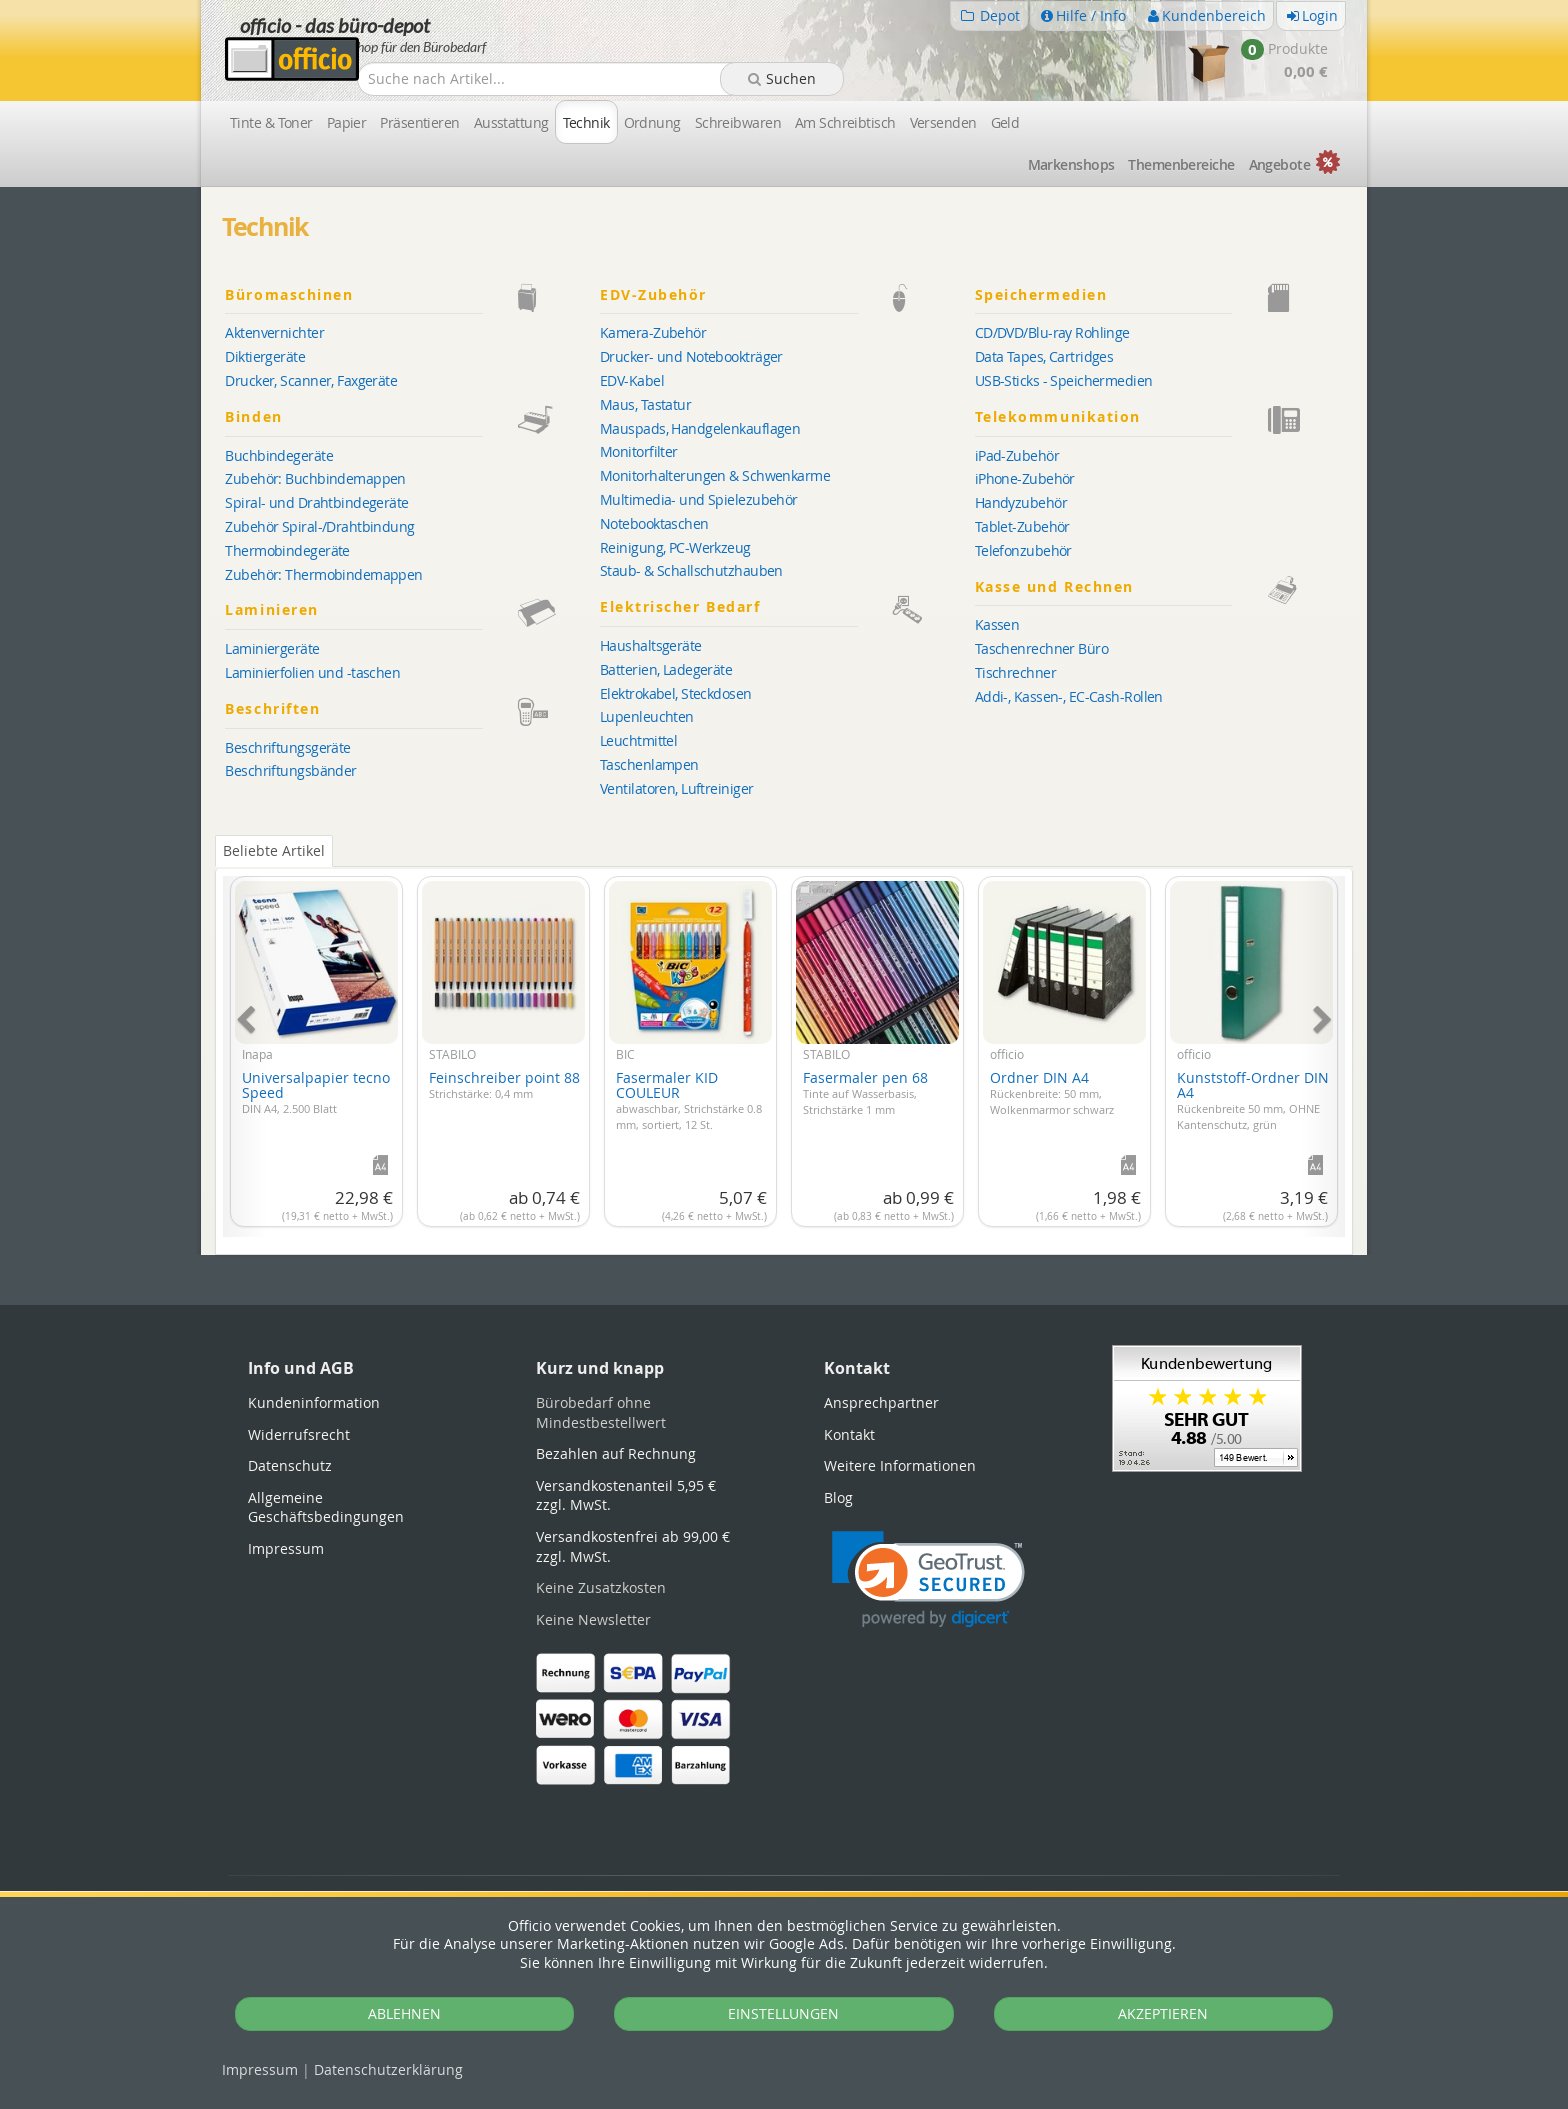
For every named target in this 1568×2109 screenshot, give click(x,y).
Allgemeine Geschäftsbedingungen (326, 1507)
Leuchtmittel (638, 740)
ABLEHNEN (404, 2013)
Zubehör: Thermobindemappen (323, 574)
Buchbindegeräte (279, 455)
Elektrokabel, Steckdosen (676, 693)
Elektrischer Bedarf (784, 607)
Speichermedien (1159, 295)
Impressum (260, 2069)
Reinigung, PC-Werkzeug (675, 547)
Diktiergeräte (265, 356)
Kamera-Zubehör (653, 332)
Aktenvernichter (274, 332)
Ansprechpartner (881, 1402)
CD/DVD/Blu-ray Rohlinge (1052, 332)
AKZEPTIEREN (1163, 2013)
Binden (409, 417)
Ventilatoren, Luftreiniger (676, 788)
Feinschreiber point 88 (504, 1085)
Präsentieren (419, 122)
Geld (1005, 122)
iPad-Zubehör (1017, 455)
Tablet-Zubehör (1022, 526)
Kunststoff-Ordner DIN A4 (1253, 1100)
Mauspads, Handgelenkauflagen (700, 428)
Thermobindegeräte (287, 550)
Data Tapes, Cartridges (1044, 356)
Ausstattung (511, 122)
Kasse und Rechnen (1159, 587)
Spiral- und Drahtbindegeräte (316, 502)
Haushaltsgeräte (651, 645)
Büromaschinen (409, 295)
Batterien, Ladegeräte (666, 669)
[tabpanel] (784, 1045)
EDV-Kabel (632, 380)
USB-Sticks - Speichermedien (1064, 380)
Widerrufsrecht (299, 1434)
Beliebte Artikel (274, 850)
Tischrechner (1015, 672)
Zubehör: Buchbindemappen (315, 478)
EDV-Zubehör (784, 295)
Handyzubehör (1021, 502)
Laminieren (409, 610)
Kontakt (849, 1434)
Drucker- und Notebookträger (691, 356)
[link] (928, 1579)
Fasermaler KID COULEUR (689, 1100)
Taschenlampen (649, 764)
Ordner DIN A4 (1052, 1092)
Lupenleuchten (647, 716)
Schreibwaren (738, 122)
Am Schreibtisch (845, 122)
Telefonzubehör (1023, 550)
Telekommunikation (1159, 417)
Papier (347, 122)
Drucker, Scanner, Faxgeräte (311, 380)
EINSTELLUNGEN (783, 2013)
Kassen (997, 624)
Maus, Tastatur (645, 404)
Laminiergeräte (272, 648)
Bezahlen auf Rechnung (616, 1453)
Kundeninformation (314, 1402)
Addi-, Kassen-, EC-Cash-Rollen (1069, 696)
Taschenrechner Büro (1041, 648)
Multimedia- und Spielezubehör (699, 499)
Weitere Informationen (900, 1465)
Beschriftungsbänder (290, 770)
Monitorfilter (639, 451)
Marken (1071, 164)
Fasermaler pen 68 (865, 1092)
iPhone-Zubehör (1025, 478)
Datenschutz (388, 2069)
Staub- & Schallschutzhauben (691, 570)
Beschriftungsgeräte (287, 747)
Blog (838, 1497)
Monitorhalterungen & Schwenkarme (715, 475)
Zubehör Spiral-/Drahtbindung (319, 526)
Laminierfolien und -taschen (312, 672)
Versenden (943, 122)
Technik (586, 122)
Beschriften (409, 709)
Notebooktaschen (654, 523)
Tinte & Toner (271, 122)
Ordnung (652, 122)
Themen (1181, 164)
